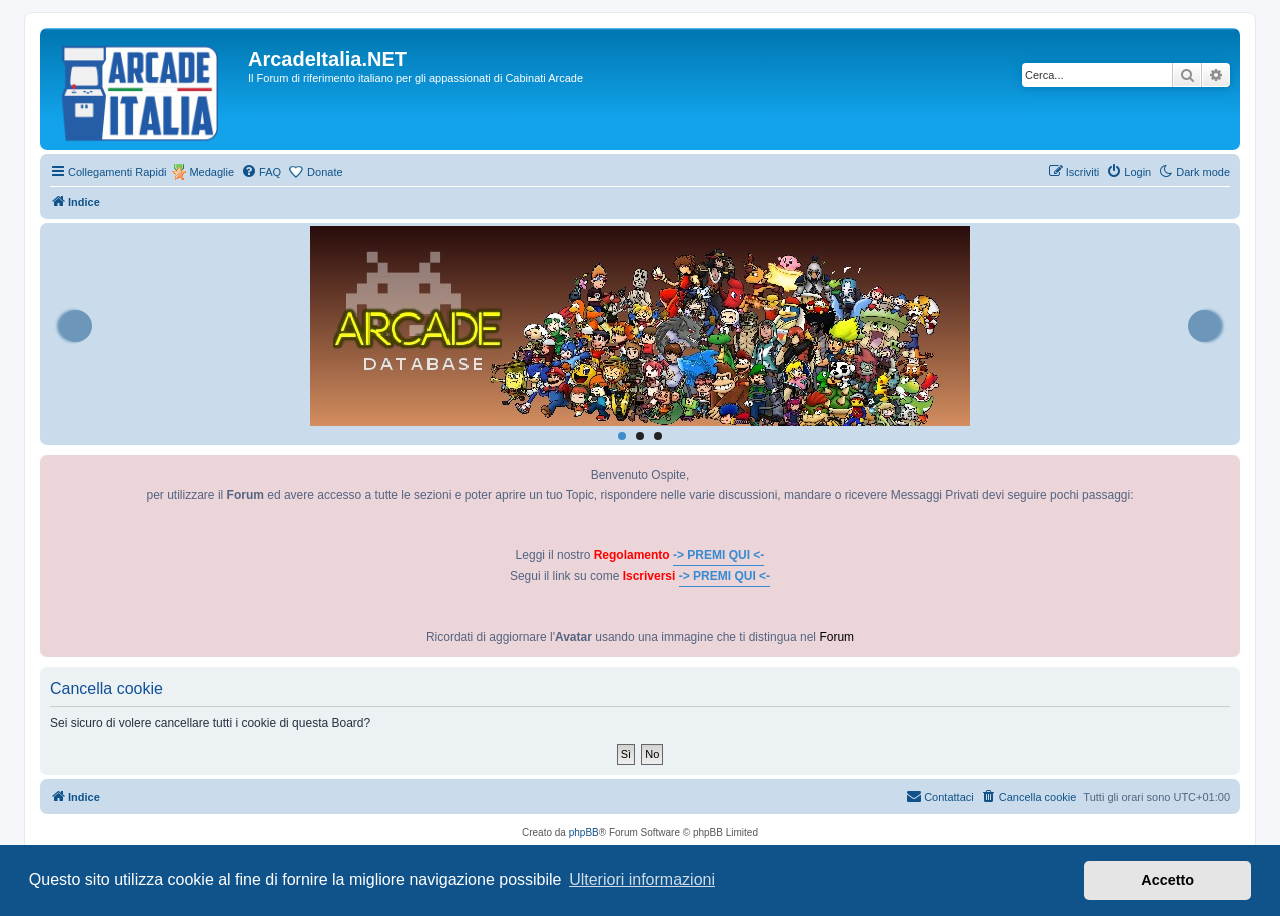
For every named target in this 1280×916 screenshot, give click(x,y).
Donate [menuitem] (324, 172)
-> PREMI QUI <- (718, 555)
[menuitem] (261, 172)
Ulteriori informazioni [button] (642, 879)
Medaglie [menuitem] (211, 172)
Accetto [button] (1167, 880)
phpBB (584, 832)
